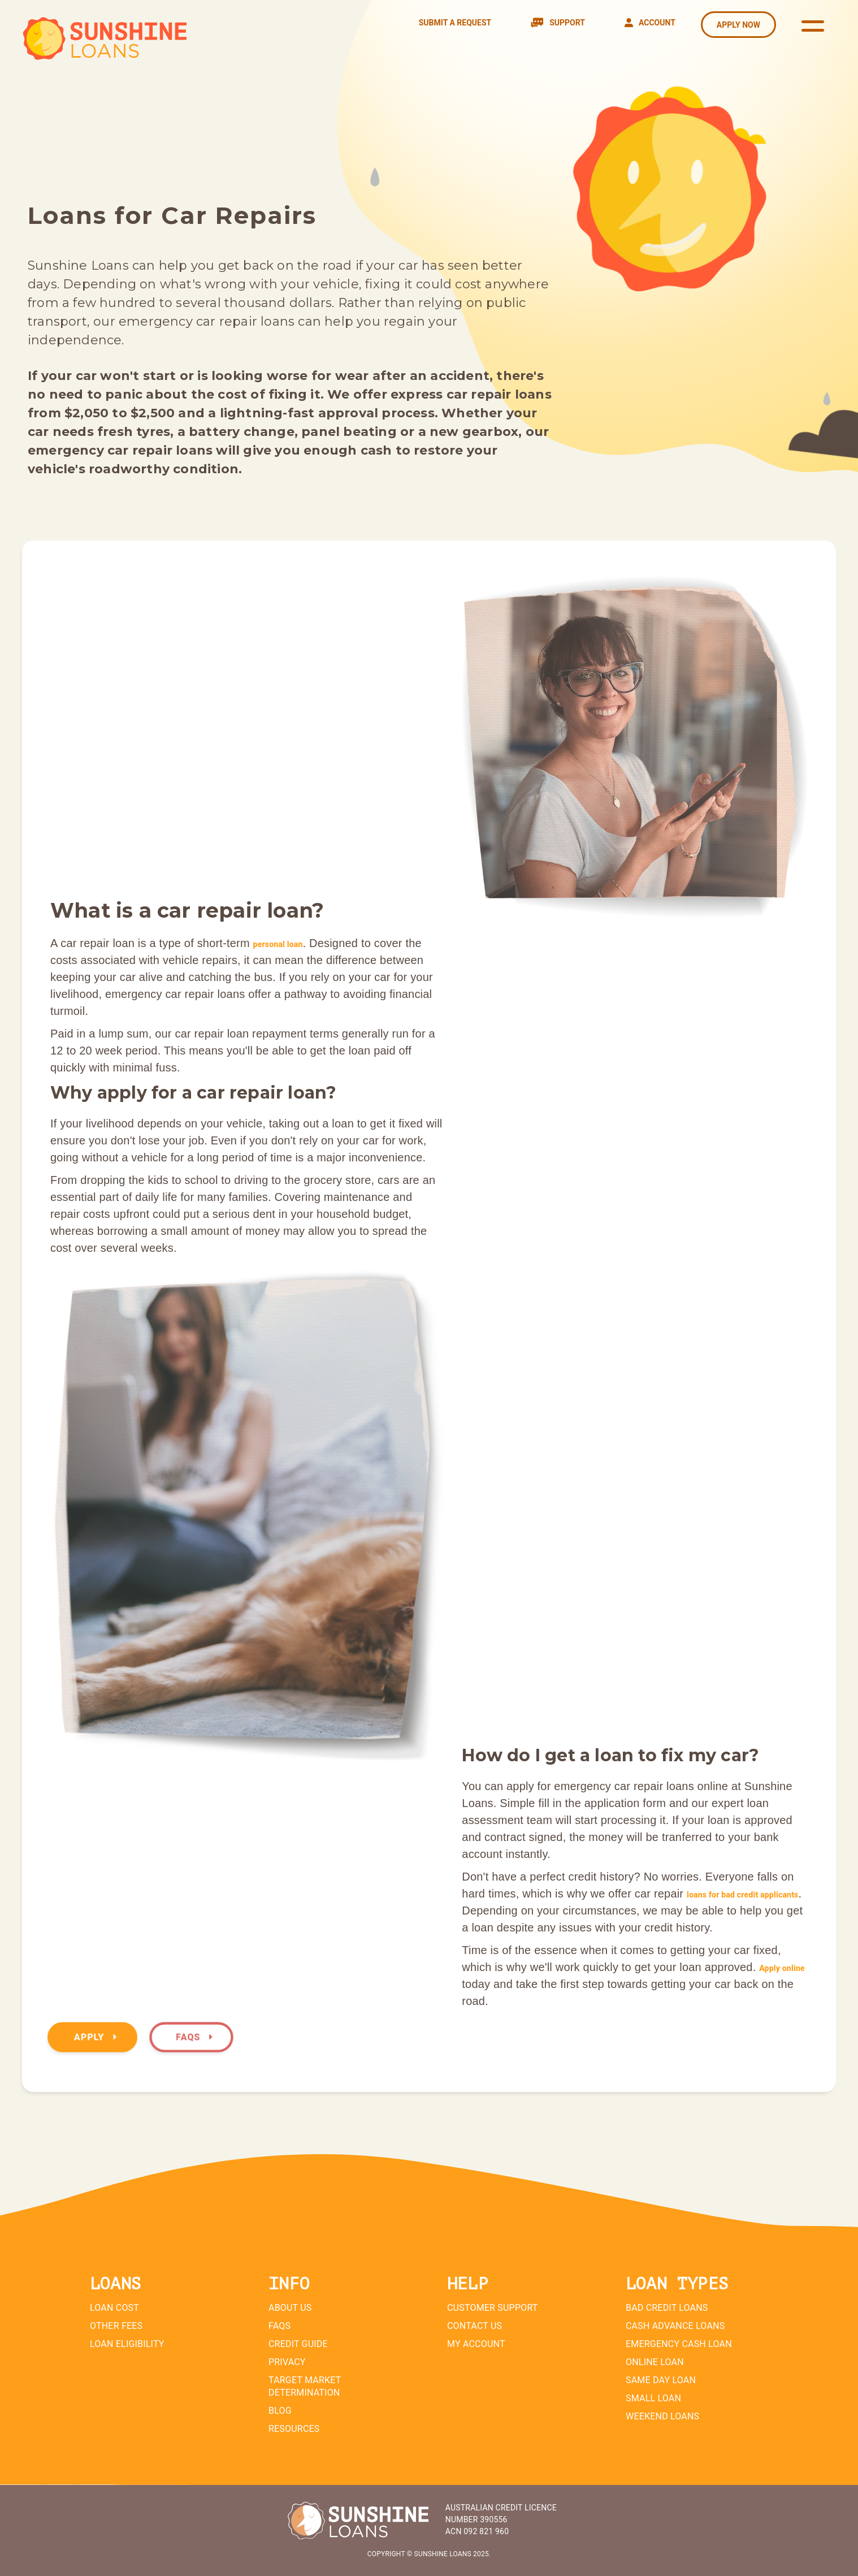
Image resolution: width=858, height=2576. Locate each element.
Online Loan (655, 2362)
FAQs (194, 2037)
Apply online (782, 1968)
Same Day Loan (661, 2380)
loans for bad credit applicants (743, 1894)
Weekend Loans (662, 2416)
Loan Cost (114, 2307)
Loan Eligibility (127, 2344)
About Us (289, 2307)
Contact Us (474, 2325)
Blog (280, 2410)
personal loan (278, 944)
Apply (95, 2037)
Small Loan (653, 2398)
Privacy (287, 2362)
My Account (476, 2344)
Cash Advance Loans (675, 2325)
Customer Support (492, 2307)
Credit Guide (298, 2344)
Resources (294, 2428)
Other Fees (116, 2325)
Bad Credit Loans (667, 2307)
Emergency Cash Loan (679, 2344)
